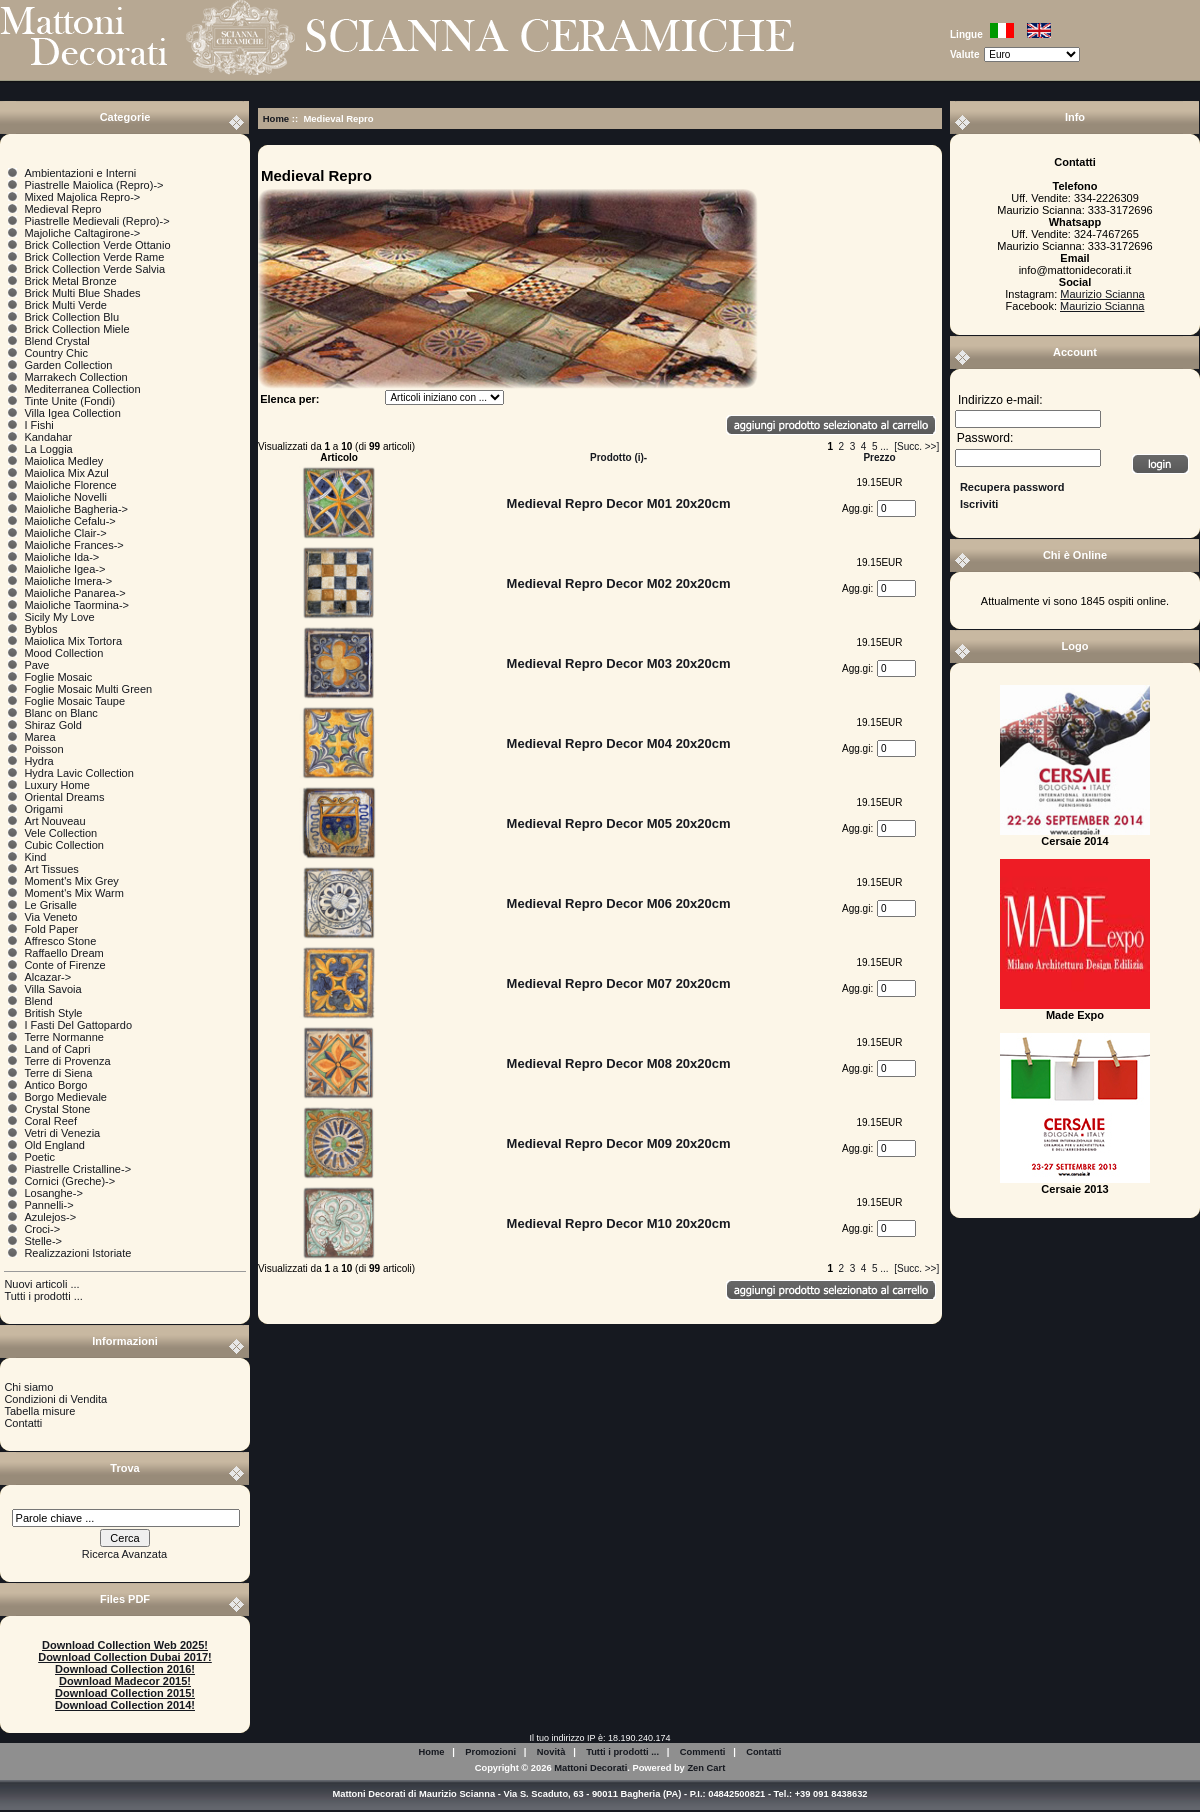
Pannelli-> (48, 1205)
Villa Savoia (52, 989)
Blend (38, 1001)
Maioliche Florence (70, 485)
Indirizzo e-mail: (1000, 400)
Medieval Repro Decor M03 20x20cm (619, 663)
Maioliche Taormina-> (76, 605)
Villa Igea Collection (72, 413)
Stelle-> (43, 1241)
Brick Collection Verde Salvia (94, 269)
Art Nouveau (54, 821)
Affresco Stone (60, 941)
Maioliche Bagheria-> (76, 509)
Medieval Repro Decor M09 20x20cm (619, 1143)
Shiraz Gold (52, 725)
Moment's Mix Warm (73, 893)
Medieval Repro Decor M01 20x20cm (619, 503)
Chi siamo (28, 1387)
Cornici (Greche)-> (69, 1181)
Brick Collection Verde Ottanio (97, 245)
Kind (35, 857)
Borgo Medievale (65, 1097)
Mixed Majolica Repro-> (82, 197)
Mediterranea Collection (82, 389)
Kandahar (48, 437)
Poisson (43, 749)
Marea (39, 737)
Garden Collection (68, 365)
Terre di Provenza (67, 1061)
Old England (54, 1145)
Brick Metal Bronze (70, 281)
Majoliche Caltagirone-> (82, 233)
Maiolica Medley (63, 461)
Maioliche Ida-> (61, 557)
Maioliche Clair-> (65, 533)
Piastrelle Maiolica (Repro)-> (93, 185)
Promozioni (490, 1752)
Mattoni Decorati (590, 1768)
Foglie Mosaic (58, 677)
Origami (43, 809)
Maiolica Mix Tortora (73, 641)
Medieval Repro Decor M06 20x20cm (619, 903)
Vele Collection (60, 833)
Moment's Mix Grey (71, 881)
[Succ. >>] (916, 446)
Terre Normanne (63, 1037)
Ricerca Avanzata (124, 1554)
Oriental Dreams (64, 797)
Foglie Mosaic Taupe (74, 701)
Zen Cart (706, 1768)
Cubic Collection (63, 845)
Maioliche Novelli (65, 497)
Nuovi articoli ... (41, 1284)
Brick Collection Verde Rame (94, 257)
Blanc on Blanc (60, 713)
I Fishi (38, 425)
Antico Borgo (55, 1085)
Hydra (38, 761)
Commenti (703, 1752)
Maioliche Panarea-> (74, 593)
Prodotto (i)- (618, 457)
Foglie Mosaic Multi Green (88, 689)
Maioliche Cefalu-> (69, 521)
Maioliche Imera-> (68, 581)
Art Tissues (51, 869)
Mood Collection (63, 653)
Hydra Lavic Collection (78, 773)
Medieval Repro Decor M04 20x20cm (619, 743)
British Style (53, 1013)
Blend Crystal (56, 341)
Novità (551, 1752)
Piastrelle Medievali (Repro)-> (96, 221)
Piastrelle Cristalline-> (77, 1169)
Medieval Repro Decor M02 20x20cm (619, 583)
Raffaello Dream (63, 953)
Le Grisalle (50, 905)
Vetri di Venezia (62, 1133)
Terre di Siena (58, 1073)
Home (276, 118)
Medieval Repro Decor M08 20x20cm (619, 1063)
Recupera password (1012, 487)
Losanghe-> (53, 1193)
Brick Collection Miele (76, 329)
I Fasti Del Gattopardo (78, 1025)
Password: (985, 439)
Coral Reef (50, 1121)
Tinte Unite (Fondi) (69, 401)
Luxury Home (56, 785)
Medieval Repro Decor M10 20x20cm (619, 1223)
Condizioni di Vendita (55, 1399)
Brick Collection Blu (71, 317)
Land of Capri (57, 1049)
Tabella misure (39, 1411)
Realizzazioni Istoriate (77, 1253)
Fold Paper (51, 929)
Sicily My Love (59, 617)
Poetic (39, 1157)
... (884, 446)
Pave (36, 665)
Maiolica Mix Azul (66, 473)
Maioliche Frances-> (73, 545)
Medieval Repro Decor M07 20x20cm (619, 983)
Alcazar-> (47, 977)
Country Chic (56, 353)
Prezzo (879, 457)
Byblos (40, 629)
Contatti (23, 1423)
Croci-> (42, 1229)
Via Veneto (50, 917)
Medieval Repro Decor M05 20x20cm (619, 823)
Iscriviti (979, 504)
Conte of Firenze (64, 965)
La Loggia (48, 449)
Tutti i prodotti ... (43, 1296)
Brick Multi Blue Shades (82, 293)
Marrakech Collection (75, 377)
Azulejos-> (50, 1217)
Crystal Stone (57, 1109)
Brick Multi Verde (65, 305)
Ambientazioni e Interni (80, 173)
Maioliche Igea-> (64, 569)
